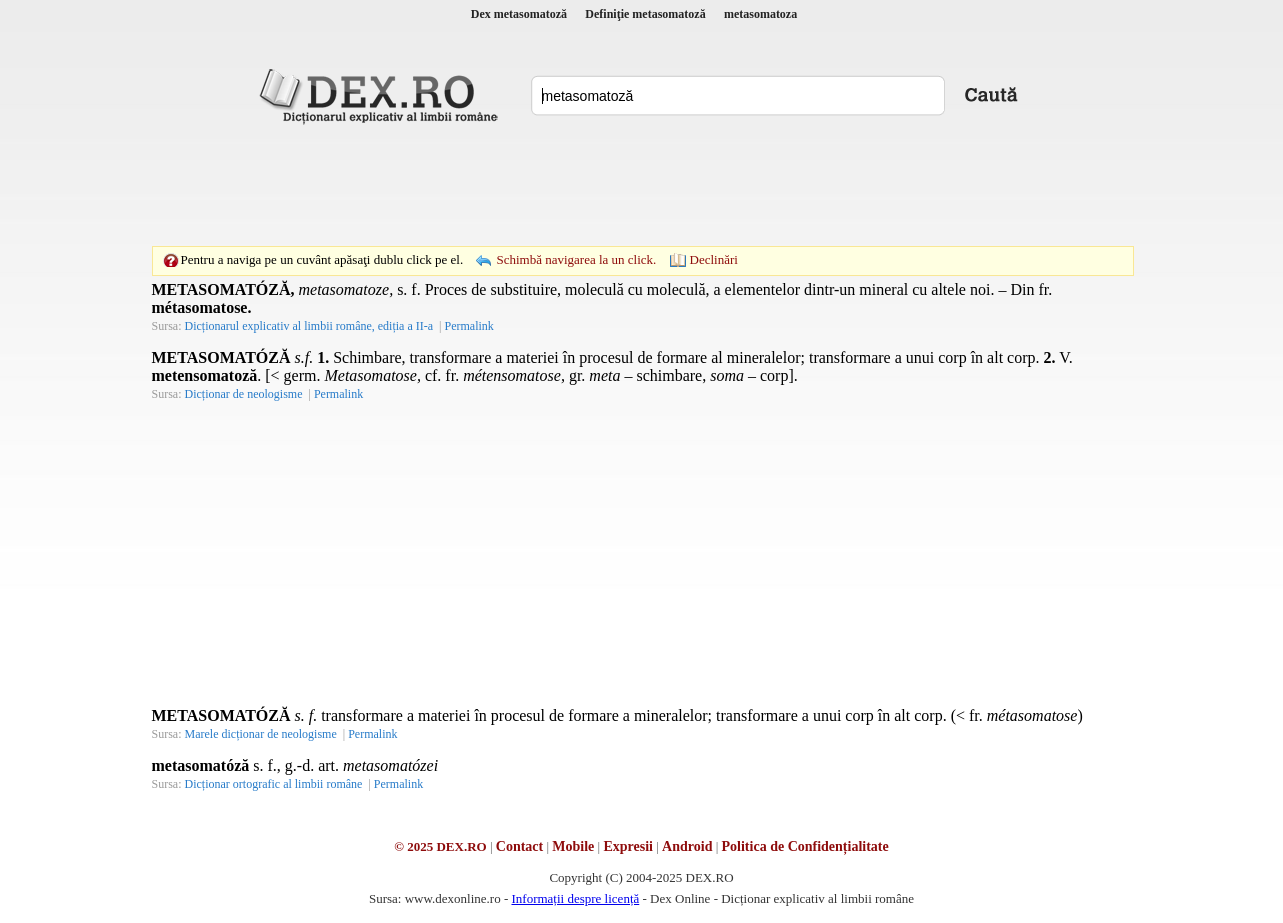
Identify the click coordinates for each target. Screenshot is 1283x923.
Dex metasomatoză (519, 14)
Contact (519, 846)
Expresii (628, 846)
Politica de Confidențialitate (805, 846)
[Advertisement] (642, 185)
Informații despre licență (575, 898)
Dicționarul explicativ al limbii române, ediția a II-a (309, 326)
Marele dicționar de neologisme (261, 734)
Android (687, 846)
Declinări (714, 259)
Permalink (468, 326)
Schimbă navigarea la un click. (576, 259)
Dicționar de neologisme (244, 394)
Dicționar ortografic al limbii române (274, 784)
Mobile (573, 846)
